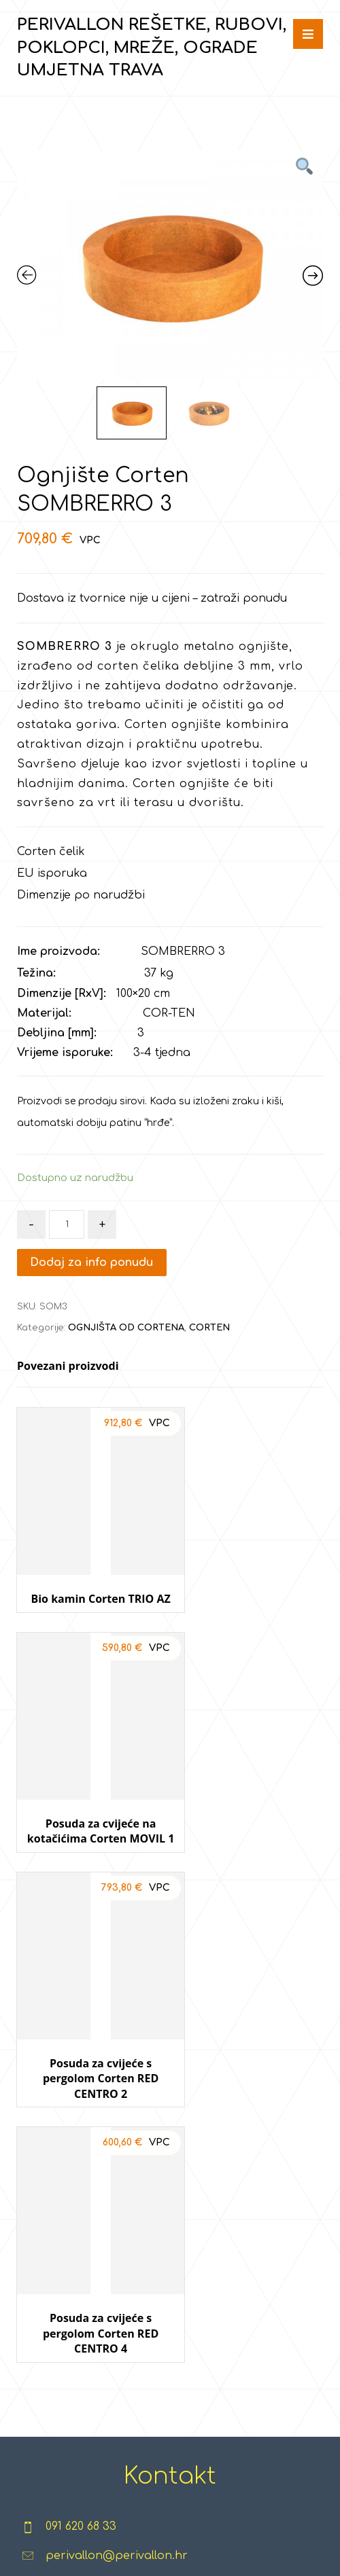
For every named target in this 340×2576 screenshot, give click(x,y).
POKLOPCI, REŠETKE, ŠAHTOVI (50, 2321)
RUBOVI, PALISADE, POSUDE (50, 2256)
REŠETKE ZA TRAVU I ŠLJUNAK (50, 2190)
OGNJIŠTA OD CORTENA (126, 1327)
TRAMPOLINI (264, 2212)
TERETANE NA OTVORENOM (187, 2277)
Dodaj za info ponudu (92, 1262)
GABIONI (117, 2408)
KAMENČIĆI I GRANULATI (116, 2277)
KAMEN (117, 2234)
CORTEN (209, 1327)
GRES (117, 2386)
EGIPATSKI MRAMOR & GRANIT (116, 2190)
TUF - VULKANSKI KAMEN (117, 2343)
